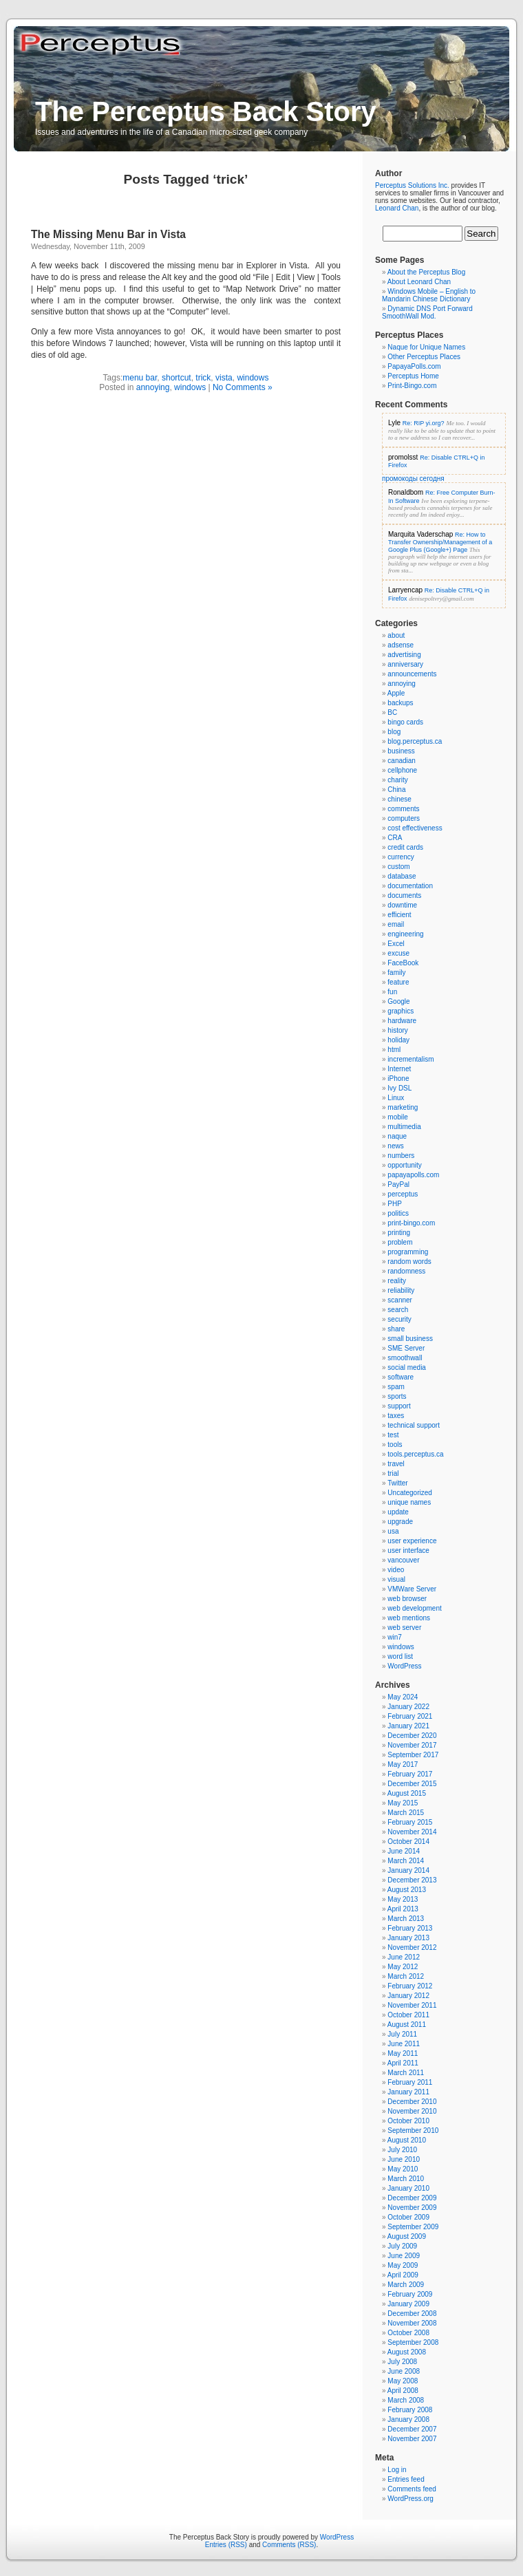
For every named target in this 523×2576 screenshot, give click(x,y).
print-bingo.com (411, 1223)
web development (414, 1608)
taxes (395, 1415)
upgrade (400, 1521)
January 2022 (408, 1706)
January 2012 (408, 1995)
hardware (401, 1020)
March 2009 (405, 2284)
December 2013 (411, 1880)
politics (398, 1213)
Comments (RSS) (289, 2544)
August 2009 (406, 2236)
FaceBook (402, 963)
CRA (394, 837)
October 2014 (408, 1841)
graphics (400, 1011)
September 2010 (412, 2130)
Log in (396, 2469)
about (396, 635)
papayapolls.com (413, 1175)
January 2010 (408, 2188)
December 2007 (411, 2429)
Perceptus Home (412, 376)
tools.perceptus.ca (415, 1454)
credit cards (405, 847)
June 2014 (403, 1851)
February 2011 (409, 2082)
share (396, 1329)
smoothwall (404, 1358)
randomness (406, 1271)
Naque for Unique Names (426, 347)
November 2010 (411, 2111)
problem (399, 1242)
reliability (400, 1290)
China (396, 789)
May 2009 (402, 2265)
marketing (402, 1107)
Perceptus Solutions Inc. (412, 185)
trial (392, 1473)
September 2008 (412, 2342)
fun (392, 992)
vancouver (403, 1560)
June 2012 (403, 1957)
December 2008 (411, 2313)
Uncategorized (409, 1492)
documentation (410, 886)
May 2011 (402, 2053)
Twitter (397, 1483)
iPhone (398, 1078)
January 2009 (408, 2304)
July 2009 (402, 2246)
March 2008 (405, 2400)
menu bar (139, 378)
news (395, 1146)
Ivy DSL (399, 1088)
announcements (411, 674)
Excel (395, 943)
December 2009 (411, 2198)
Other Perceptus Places (423, 357)
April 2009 (402, 2275)
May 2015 (402, 1803)
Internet (399, 1069)
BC (392, 712)
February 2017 (409, 1774)
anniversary (405, 664)
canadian (401, 760)
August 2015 (406, 1793)
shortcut (176, 378)
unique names (409, 1502)
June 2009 (403, 2256)
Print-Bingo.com (411, 385)
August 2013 (406, 1889)
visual (396, 1579)
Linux (395, 1098)
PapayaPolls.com (413, 366)
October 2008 (408, 2333)
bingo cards (405, 722)
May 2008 (402, 2381)
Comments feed (411, 2489)
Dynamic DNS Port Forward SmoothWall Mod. (427, 312)
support (398, 1406)
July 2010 (402, 2150)
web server (404, 1627)
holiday (398, 1040)
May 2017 (402, 1764)
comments (403, 809)
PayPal (398, 1184)
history (397, 1030)
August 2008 (406, 2352)
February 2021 (409, 1716)
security (399, 1319)
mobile (397, 1117)
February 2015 (409, 1822)
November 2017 (411, 1745)
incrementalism (410, 1059)
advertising (403, 654)
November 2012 (411, 1947)
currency (400, 857)
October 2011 (408, 2015)
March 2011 (405, 2072)
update (398, 1512)
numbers (400, 1155)
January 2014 (408, 1870)
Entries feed (405, 2479)
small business (410, 1338)
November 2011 (411, 2005)
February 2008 (409, 2410)
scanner (399, 1300)
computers (403, 818)
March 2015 (405, 1812)
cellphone (402, 770)
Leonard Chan (396, 208)
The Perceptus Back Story (205, 111)
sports (396, 1396)
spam (395, 1387)
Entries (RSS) (226, 2544)
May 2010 (402, 2169)
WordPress (404, 1666)
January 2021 (408, 1726)
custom (398, 866)
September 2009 (412, 2227)
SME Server (406, 1348)
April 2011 (402, 2063)
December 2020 (411, 1735)
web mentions (408, 1618)
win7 (394, 1637)
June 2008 (403, 2371)
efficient (399, 915)
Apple (396, 693)
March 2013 (405, 1918)
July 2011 (402, 2034)
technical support (413, 1425)
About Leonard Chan (419, 282)
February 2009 (409, 2294)
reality (396, 1281)
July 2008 (402, 2361)
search (397, 1309)
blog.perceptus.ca (414, 741)
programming (407, 1252)
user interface (408, 1550)
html (394, 1049)
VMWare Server (411, 1589)
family (396, 972)
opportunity (404, 1165)
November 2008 (411, 2323)
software (400, 1377)
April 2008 (402, 2390)
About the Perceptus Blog (426, 272)
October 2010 (408, 2121)
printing (398, 1232)
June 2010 (403, 2159)
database (401, 876)
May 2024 (402, 1697)
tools (394, 1444)
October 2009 (408, 2217)
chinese (399, 799)
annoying (153, 387)
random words (409, 1261)
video (395, 1570)
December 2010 (411, 2101)
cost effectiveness (414, 828)
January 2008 (408, 2419)
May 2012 (402, 1967)
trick (203, 378)
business (400, 751)
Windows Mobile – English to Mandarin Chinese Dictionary (429, 295)
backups (400, 703)
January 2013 (408, 1938)
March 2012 (405, 1976)
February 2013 (409, 1928)
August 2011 (406, 2024)
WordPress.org (410, 2498)
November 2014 (411, 1832)
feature (398, 982)
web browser (407, 1598)
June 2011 (403, 2044)
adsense (400, 645)
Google (398, 1001)
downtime (402, 905)
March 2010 (405, 2178)
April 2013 (402, 1909)
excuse (398, 953)
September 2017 (412, 1755)
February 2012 (409, 1986)
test (392, 1435)
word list (400, 1656)
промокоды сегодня (413, 478)
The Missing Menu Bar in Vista (108, 234)
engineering (405, 934)
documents (404, 895)
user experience (411, 1541)
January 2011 (408, 2092)
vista (224, 378)
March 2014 (405, 1861)
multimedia (403, 1126)
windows (252, 378)
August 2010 (406, 2140)
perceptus (402, 1194)
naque (397, 1136)
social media (406, 1367)
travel (395, 1464)
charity (397, 780)
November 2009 (411, 2207)
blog (394, 732)
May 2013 (402, 1899)
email (395, 924)
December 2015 (411, 1784)
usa (392, 1531)
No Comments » (243, 387)
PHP (394, 1204)
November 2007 (411, 2439)
